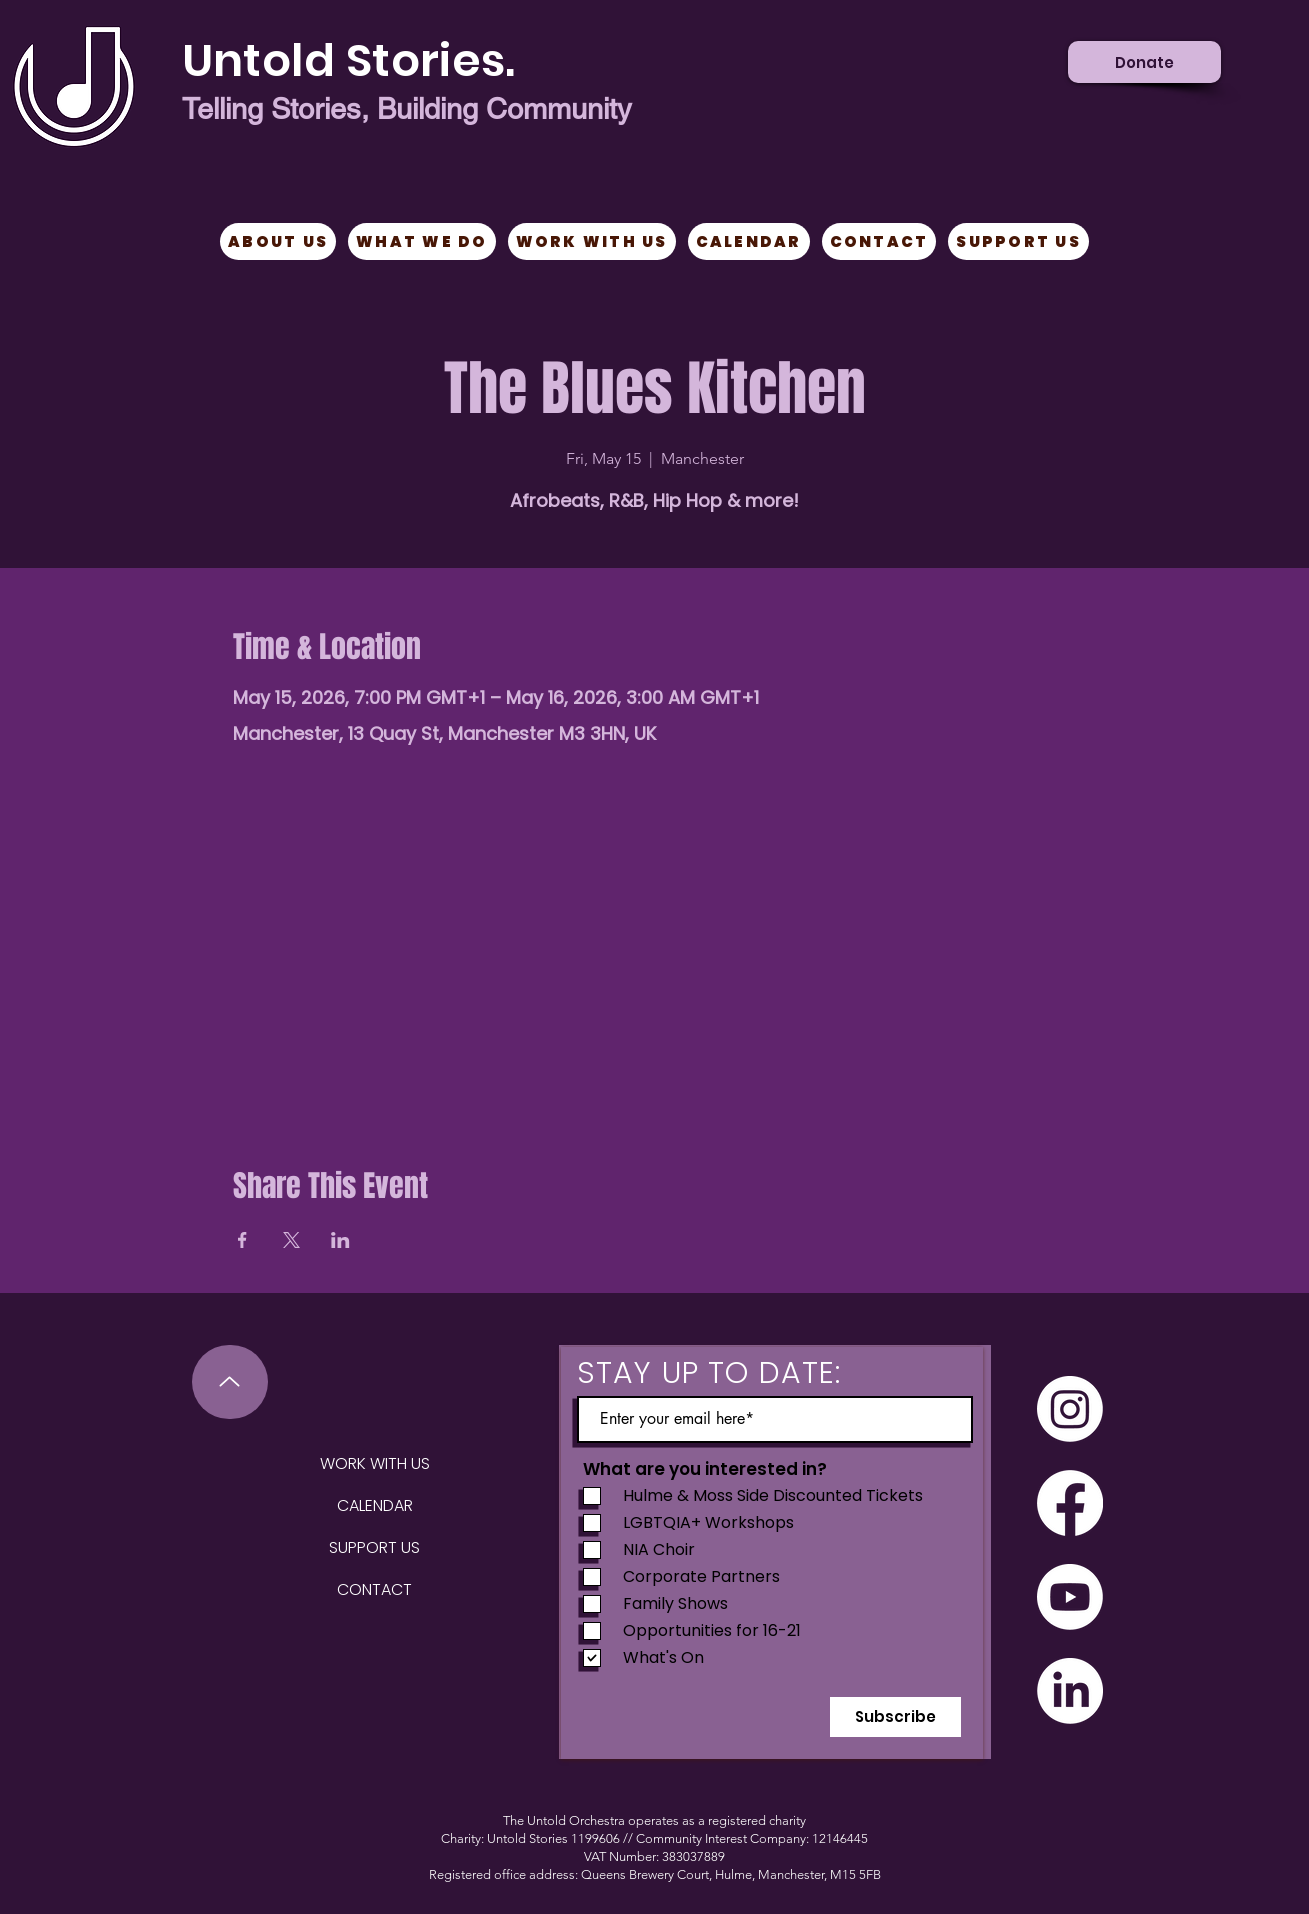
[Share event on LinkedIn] (340, 1240)
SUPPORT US (374, 1547)
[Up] (230, 1382)
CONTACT (374, 1589)
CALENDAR (375, 1505)
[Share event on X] (291, 1240)
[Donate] (1144, 62)
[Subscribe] (895, 1717)
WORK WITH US (375, 1463)
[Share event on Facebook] (242, 1240)
